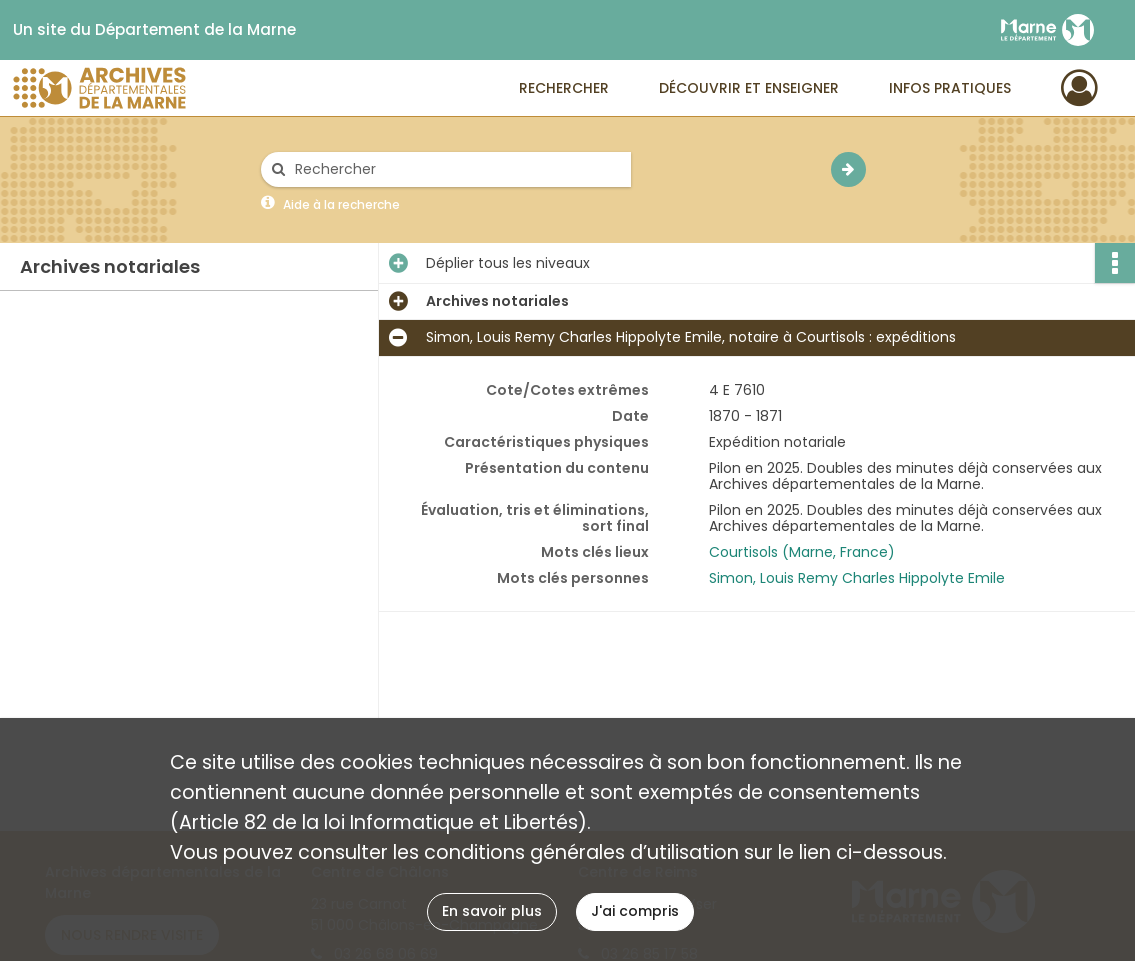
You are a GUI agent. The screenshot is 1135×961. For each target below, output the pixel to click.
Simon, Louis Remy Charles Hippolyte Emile (857, 578)
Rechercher (564, 88)
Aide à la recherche (341, 204)
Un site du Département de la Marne (154, 30)
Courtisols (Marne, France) (802, 552)
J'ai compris (635, 911)
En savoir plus (492, 911)
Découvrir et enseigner (749, 88)
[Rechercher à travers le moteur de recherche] (456, 169)
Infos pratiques (950, 88)
